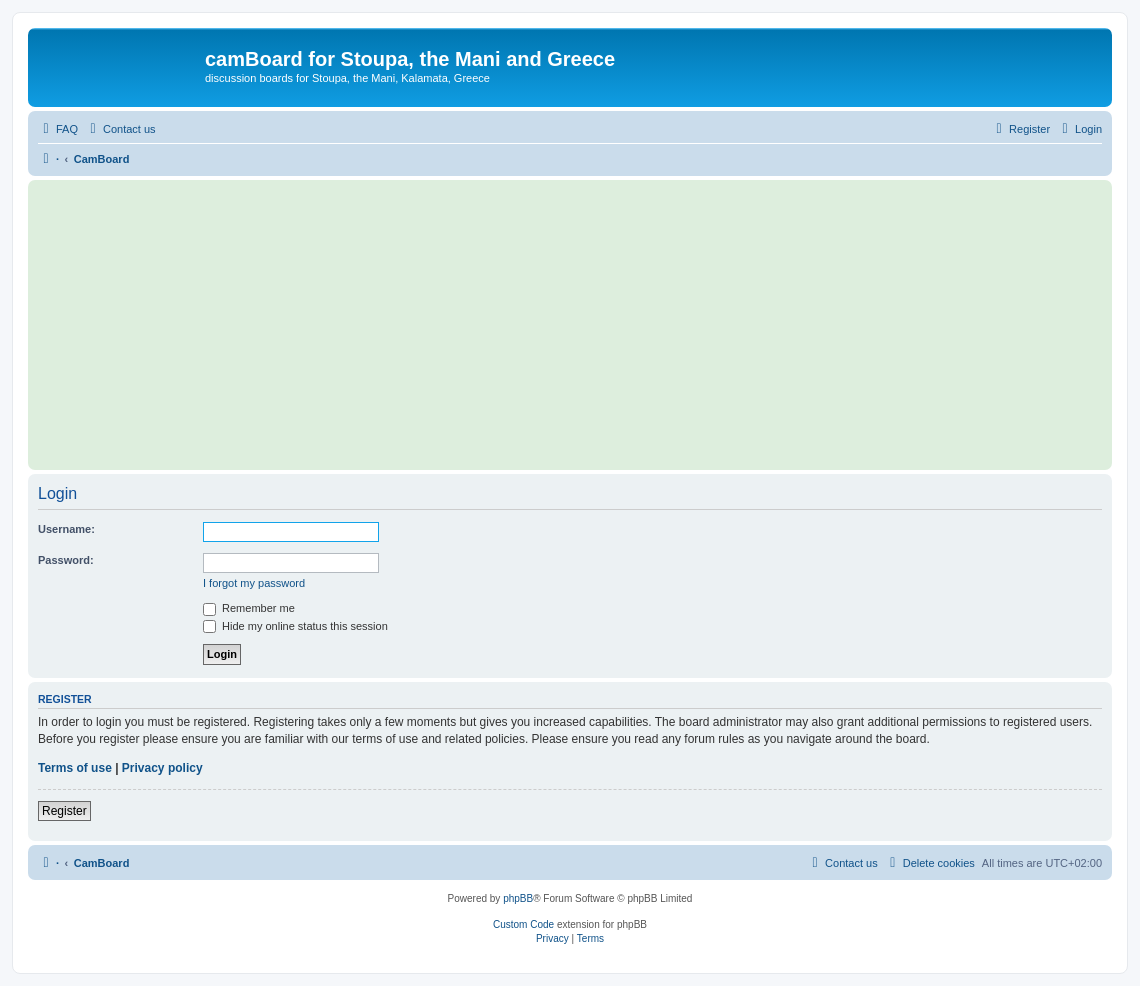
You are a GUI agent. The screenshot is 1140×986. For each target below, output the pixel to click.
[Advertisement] (570, 325)
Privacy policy (162, 768)
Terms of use (75, 768)
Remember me (249, 608)
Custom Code (523, 924)
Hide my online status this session (295, 626)
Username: (66, 529)
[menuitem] (58, 129)
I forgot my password (254, 583)
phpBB (518, 898)
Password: (66, 560)
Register (64, 811)
